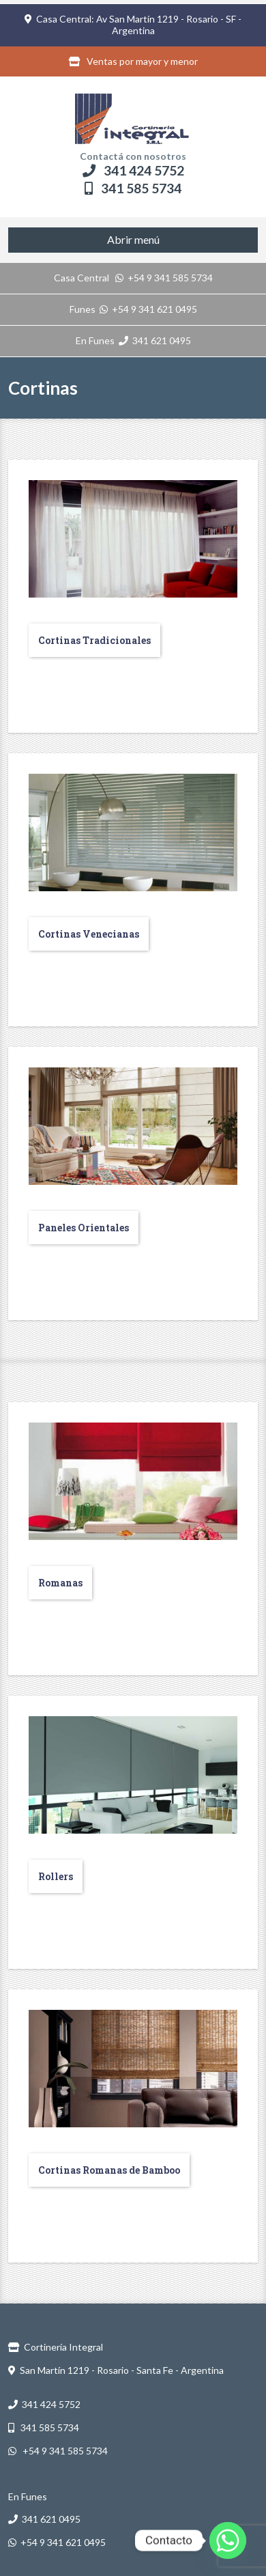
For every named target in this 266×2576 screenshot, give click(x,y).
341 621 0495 (155, 340)
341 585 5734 (133, 188)
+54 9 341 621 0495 (148, 309)
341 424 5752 (133, 170)
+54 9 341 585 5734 (164, 277)
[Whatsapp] (227, 2540)
